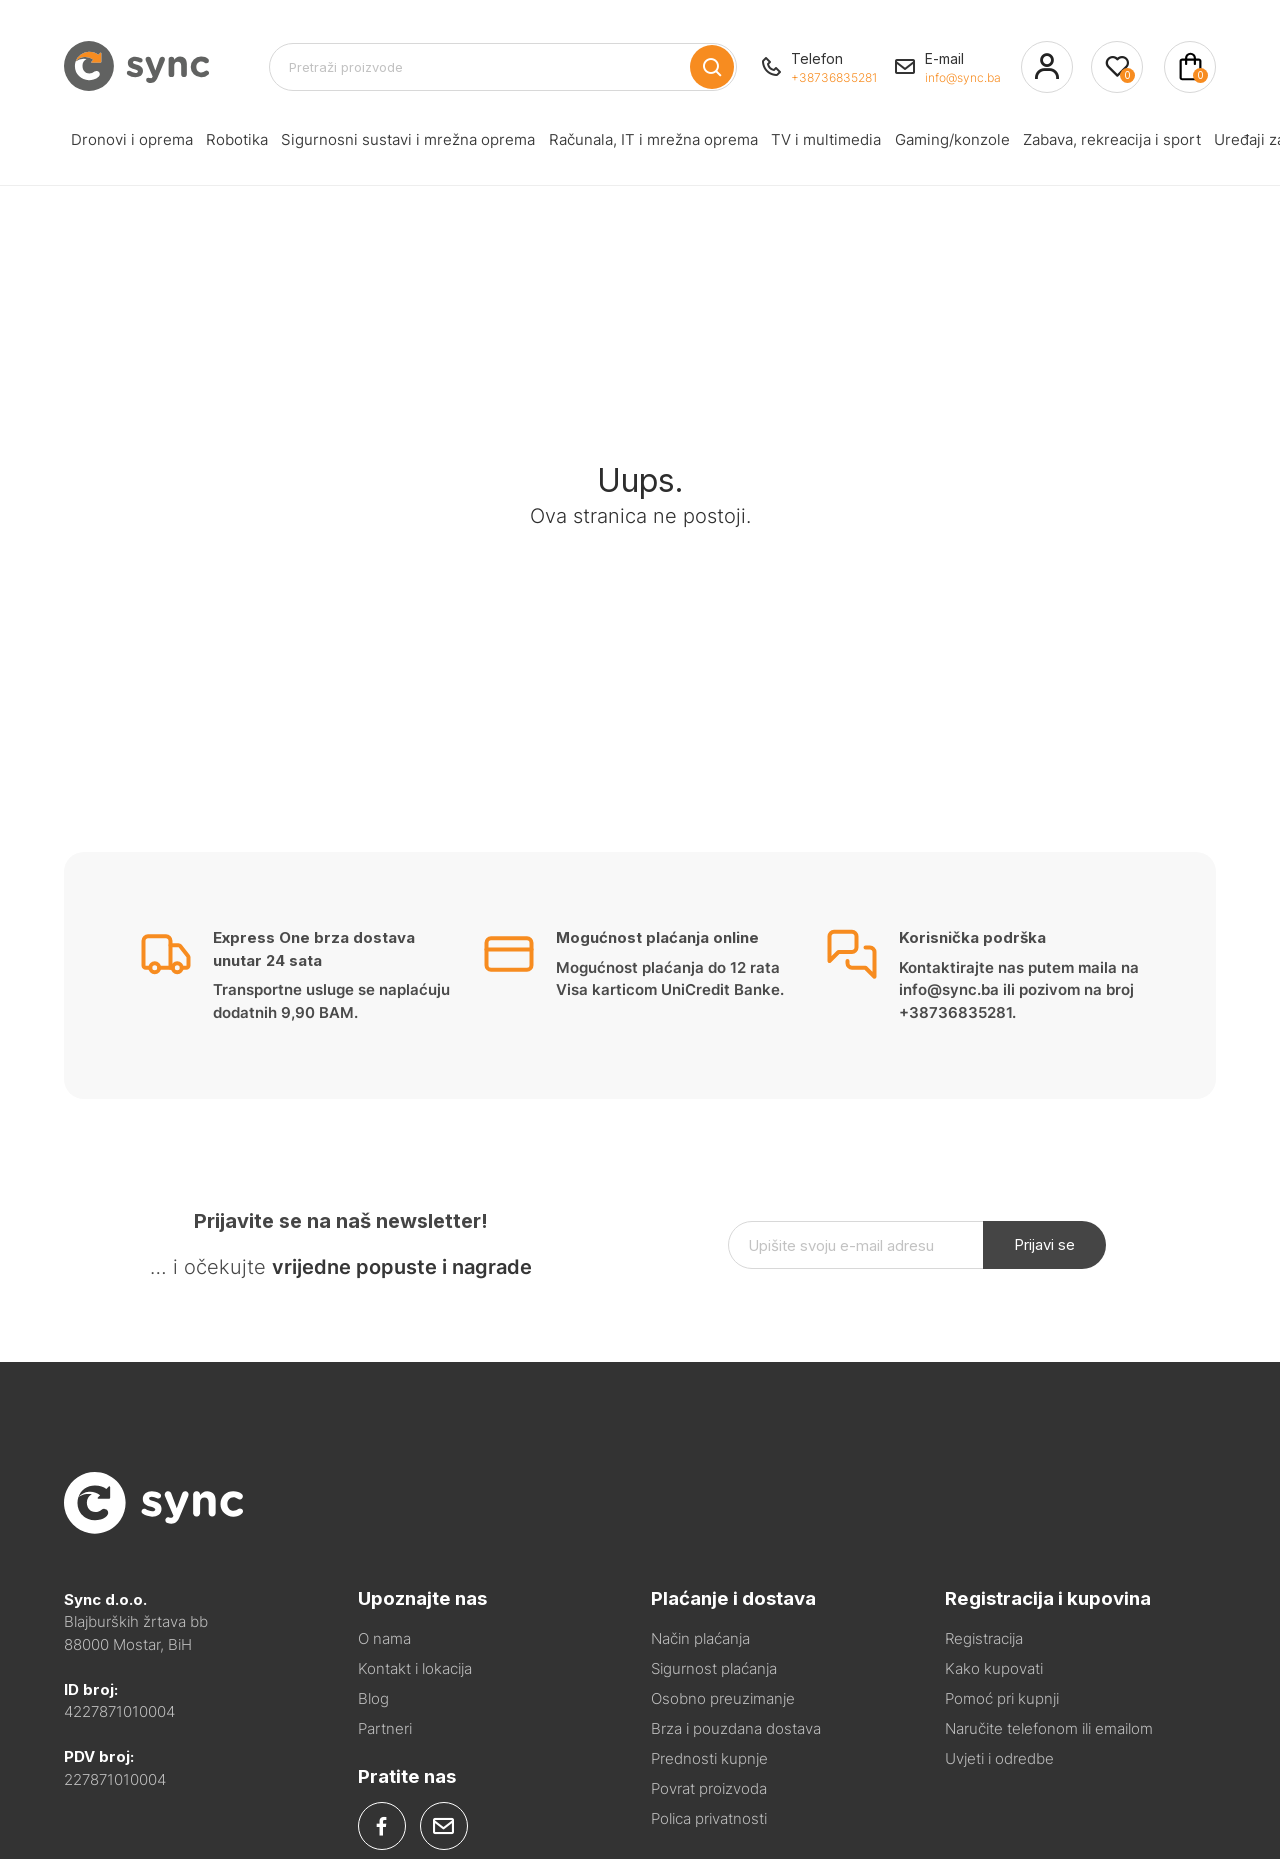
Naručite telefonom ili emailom (1049, 1728)
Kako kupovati (994, 1668)
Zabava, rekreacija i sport (988, 143)
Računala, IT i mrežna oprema (584, 143)
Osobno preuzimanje (723, 1698)
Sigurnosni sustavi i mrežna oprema (362, 143)
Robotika (211, 143)
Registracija (984, 1638)
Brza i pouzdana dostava (736, 1728)
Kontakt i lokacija (415, 1668)
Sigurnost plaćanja (714, 1668)
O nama (384, 1638)
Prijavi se (1044, 1244)
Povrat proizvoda (709, 1788)
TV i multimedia (738, 143)
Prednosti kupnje (709, 1758)
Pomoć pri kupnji (1002, 1698)
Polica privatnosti (709, 1818)
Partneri (385, 1728)
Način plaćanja (700, 1638)
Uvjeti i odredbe (999, 1758)
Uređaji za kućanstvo (1146, 143)
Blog (373, 1698)
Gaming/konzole (846, 143)
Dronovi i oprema (122, 143)
